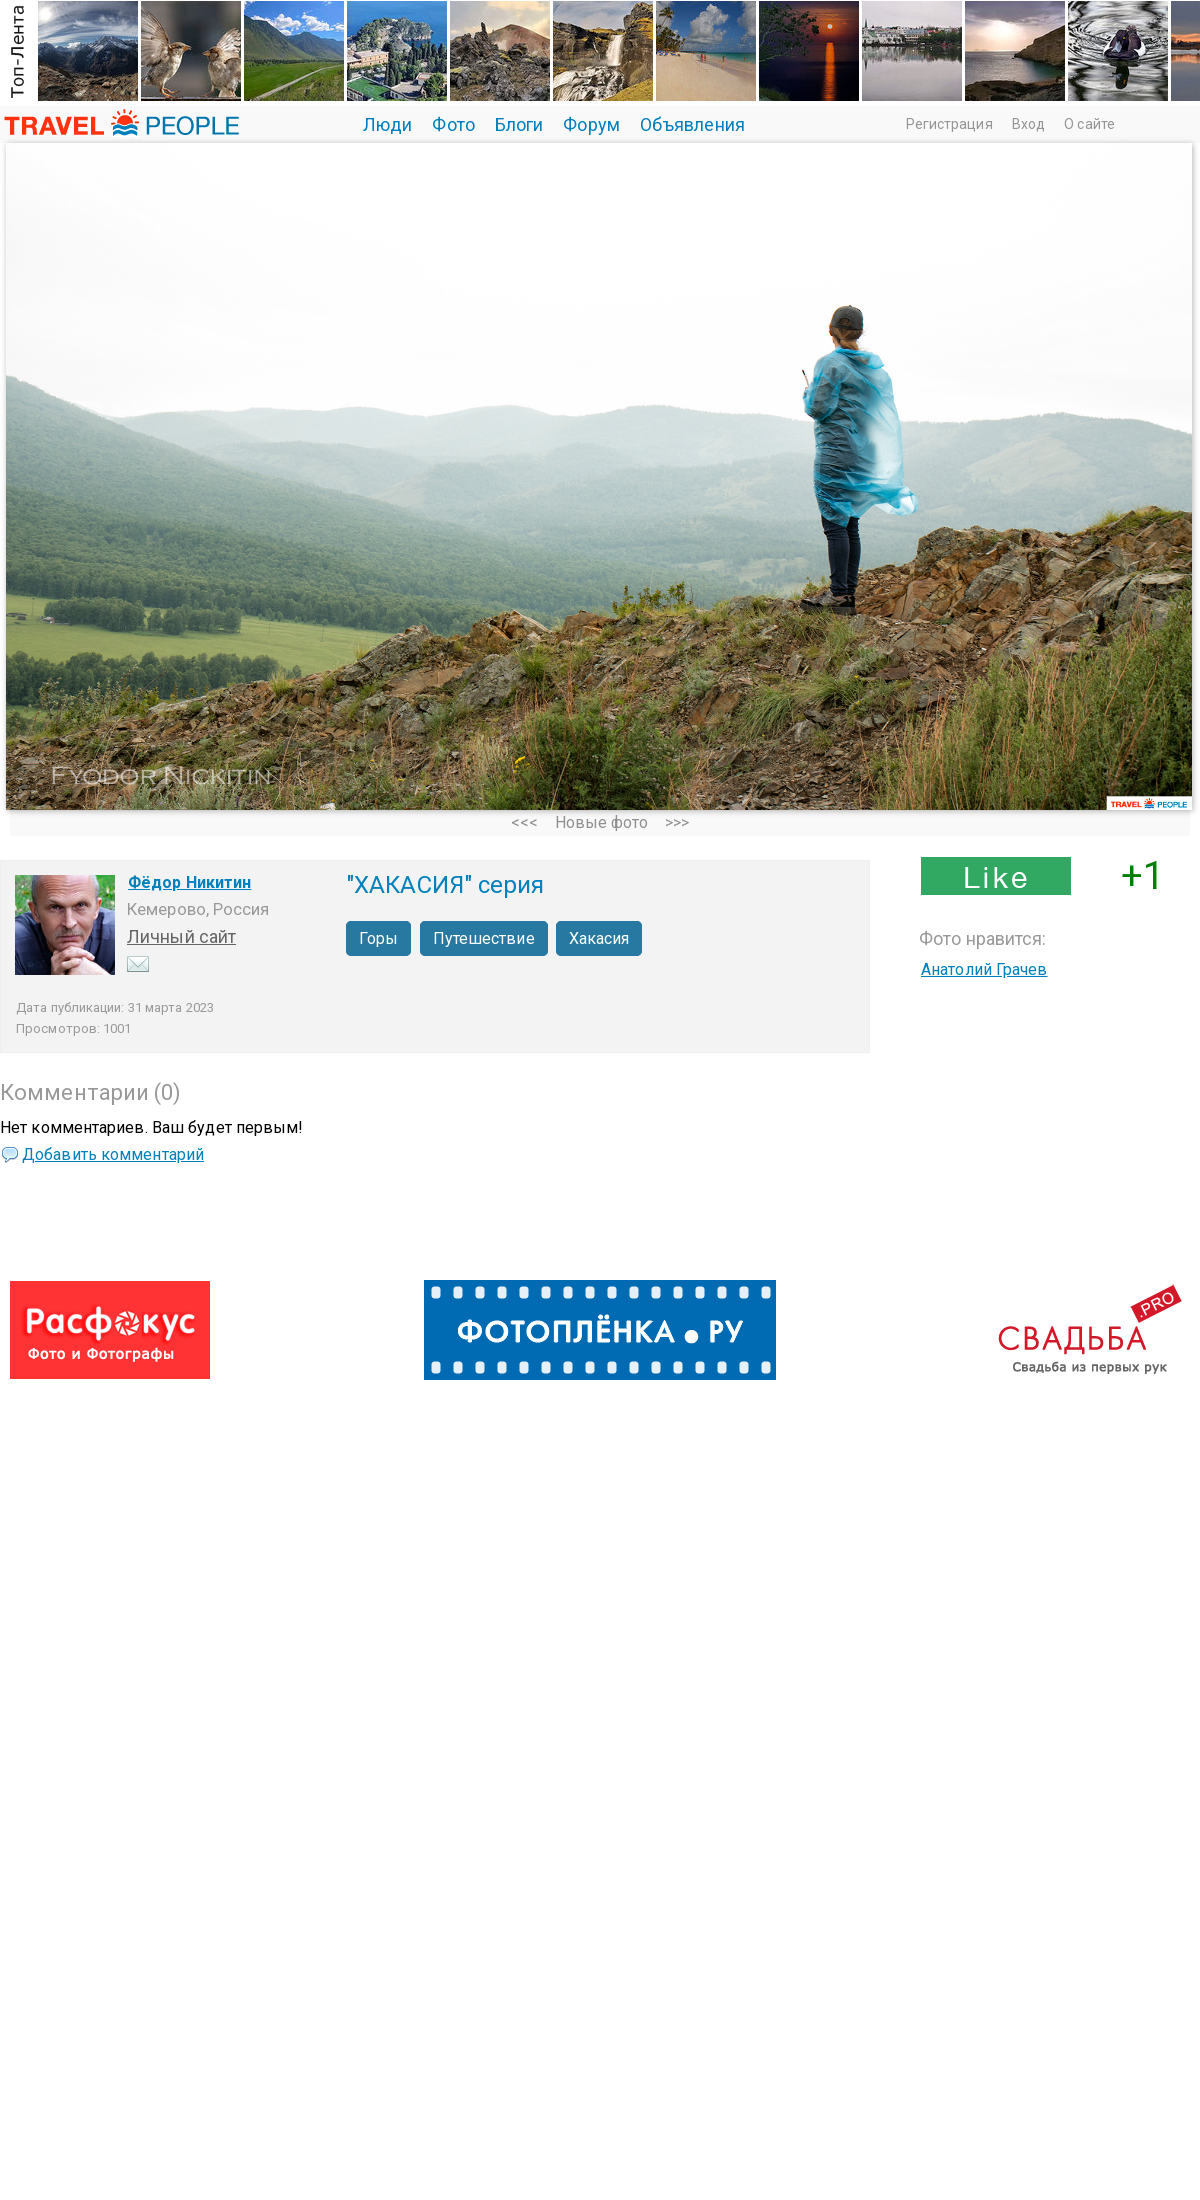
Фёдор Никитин (189, 882)
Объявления (692, 124)
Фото (453, 124)
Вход (1028, 124)
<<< (524, 822)
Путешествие (484, 938)
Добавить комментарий (113, 1154)
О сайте (1089, 124)
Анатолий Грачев (984, 969)
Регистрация (949, 124)
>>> (677, 822)
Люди (387, 124)
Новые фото (602, 822)
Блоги (519, 124)
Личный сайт (181, 936)
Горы (378, 938)
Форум (591, 124)
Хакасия (599, 938)
